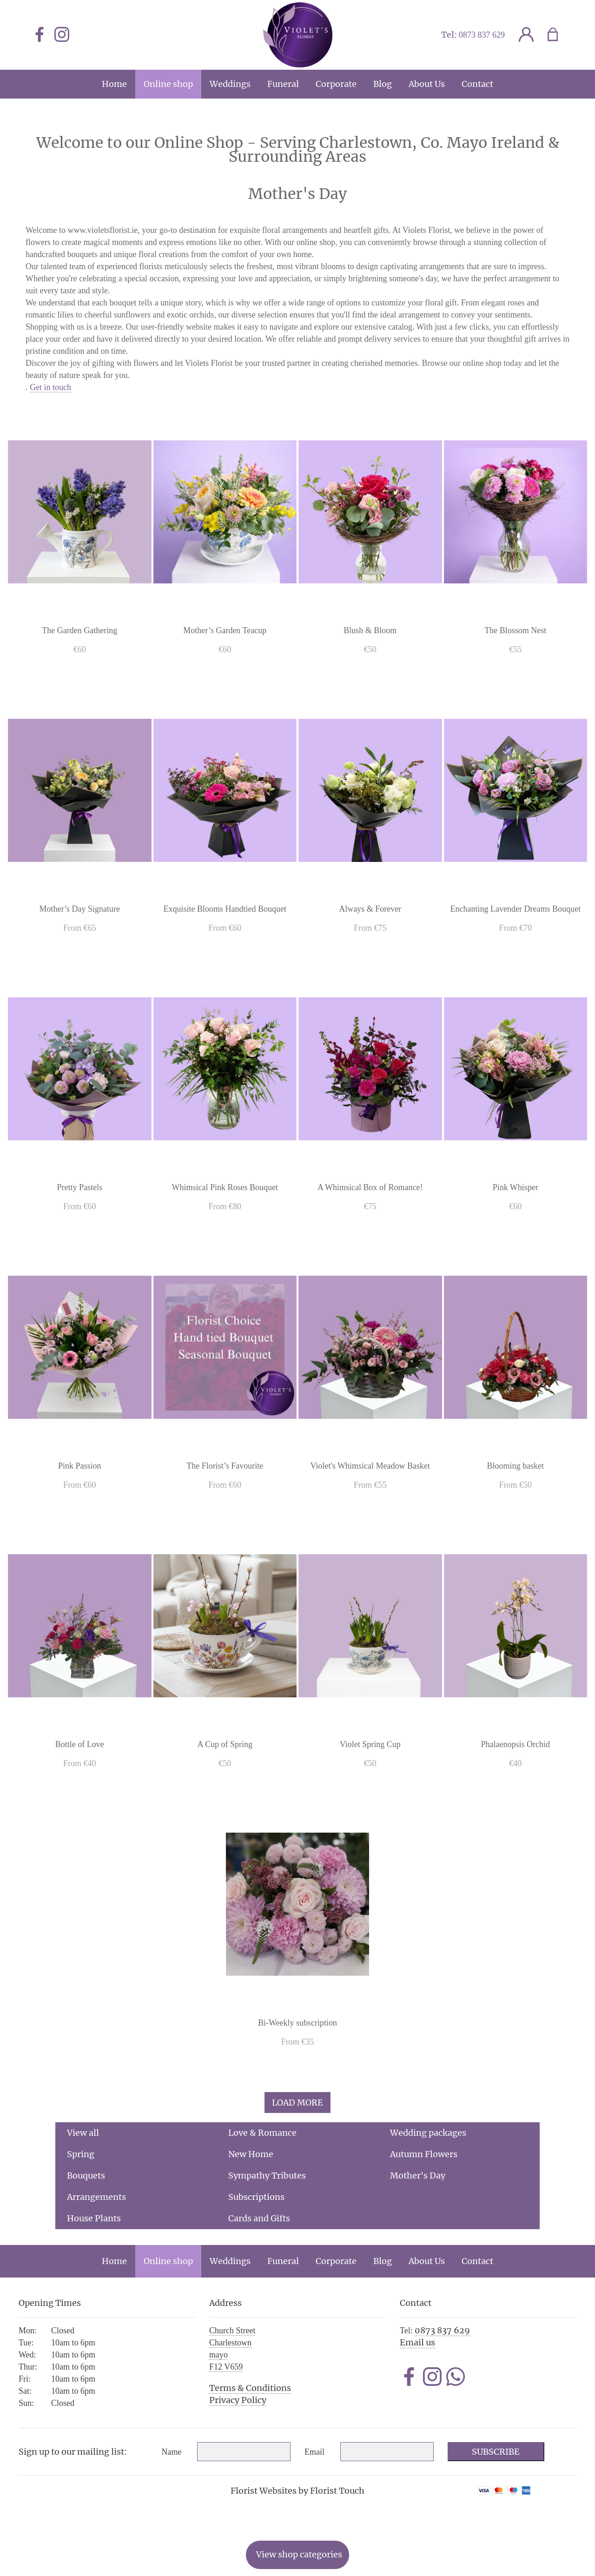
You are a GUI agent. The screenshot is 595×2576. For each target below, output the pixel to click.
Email (314, 2452)
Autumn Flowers (423, 2154)
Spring (80, 2154)
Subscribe (496, 2451)
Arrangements (96, 2197)
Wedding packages (428, 2132)
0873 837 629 (482, 35)
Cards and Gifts (259, 2218)
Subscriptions (256, 2197)
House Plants (94, 2218)
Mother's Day (417, 2175)
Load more (297, 2102)
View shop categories (299, 2554)
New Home (250, 2154)
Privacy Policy (237, 2400)
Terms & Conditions (250, 2388)
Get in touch (50, 387)
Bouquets (86, 2175)
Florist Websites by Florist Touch (297, 2490)
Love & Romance (262, 2132)
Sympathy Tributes (267, 2175)
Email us (417, 2342)
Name (172, 2452)
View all (83, 2132)
